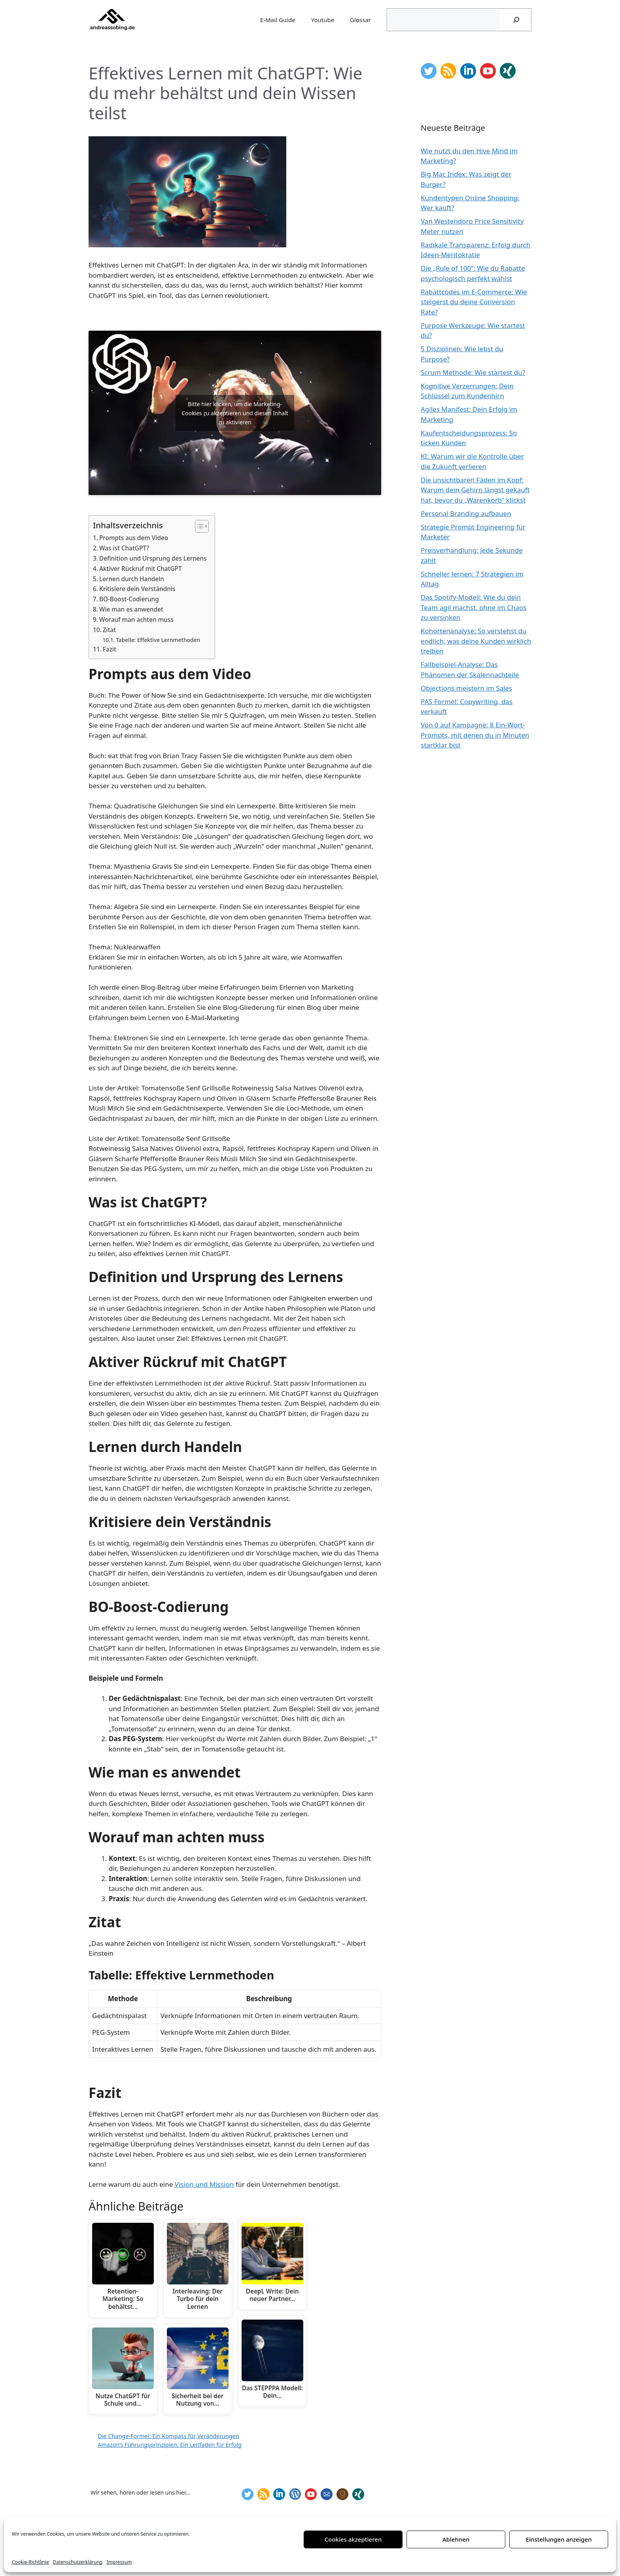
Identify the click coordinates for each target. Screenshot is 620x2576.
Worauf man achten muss (136, 619)
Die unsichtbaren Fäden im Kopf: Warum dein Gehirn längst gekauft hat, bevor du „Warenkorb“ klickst (475, 490)
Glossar (360, 20)
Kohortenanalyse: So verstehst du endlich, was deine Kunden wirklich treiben (476, 640)
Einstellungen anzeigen (559, 2539)
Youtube (322, 20)
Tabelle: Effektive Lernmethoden (158, 640)
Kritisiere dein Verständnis (137, 589)
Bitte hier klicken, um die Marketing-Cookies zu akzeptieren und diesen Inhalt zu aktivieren (234, 413)
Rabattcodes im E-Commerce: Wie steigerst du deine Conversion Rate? (474, 301)
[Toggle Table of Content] (198, 526)
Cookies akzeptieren (353, 2539)
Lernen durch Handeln (131, 579)
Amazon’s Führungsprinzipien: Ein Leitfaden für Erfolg (170, 2444)
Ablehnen (456, 2539)
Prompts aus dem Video (133, 538)
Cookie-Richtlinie (30, 2562)
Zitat (109, 630)
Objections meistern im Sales (466, 688)
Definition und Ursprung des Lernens (153, 558)
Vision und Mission (204, 2184)
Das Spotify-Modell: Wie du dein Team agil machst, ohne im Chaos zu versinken (473, 607)
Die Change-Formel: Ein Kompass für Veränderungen (168, 2436)
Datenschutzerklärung (77, 2562)
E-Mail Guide (277, 20)
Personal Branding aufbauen (466, 513)
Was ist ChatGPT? (124, 548)
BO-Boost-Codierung (129, 599)
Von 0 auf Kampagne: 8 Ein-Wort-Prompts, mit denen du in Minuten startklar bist (475, 734)
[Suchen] (516, 19)
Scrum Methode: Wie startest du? (473, 372)
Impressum (119, 2562)
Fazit (109, 649)
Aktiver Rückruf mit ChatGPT (140, 568)
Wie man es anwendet (131, 609)
